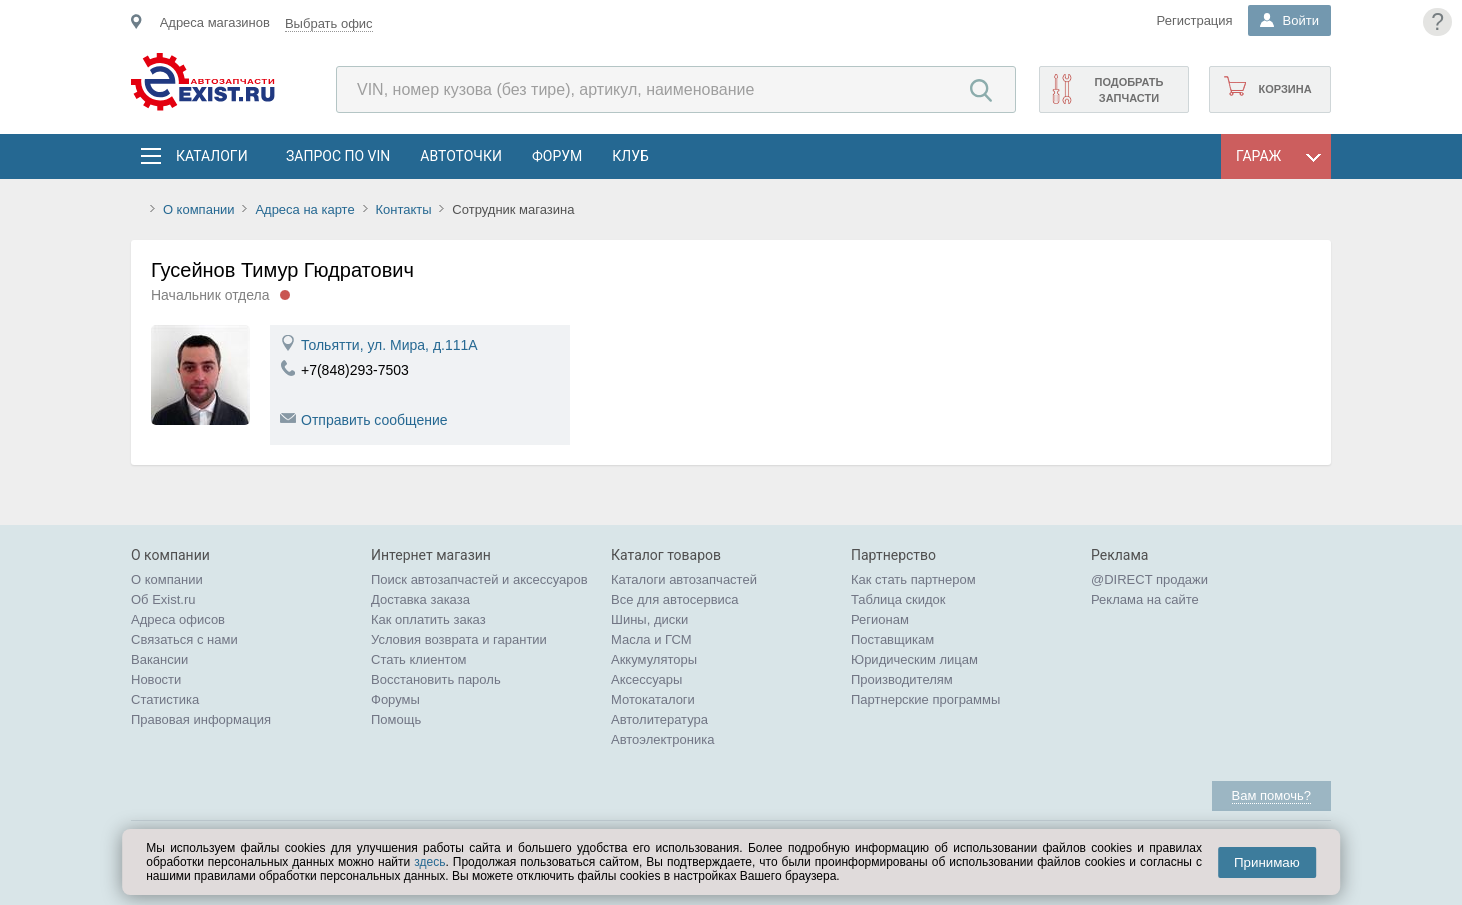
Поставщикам (892, 639)
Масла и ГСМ (651, 639)
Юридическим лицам (914, 659)
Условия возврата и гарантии (459, 639)
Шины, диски (649, 619)
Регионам (880, 619)
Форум (557, 156)
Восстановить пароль (436, 679)
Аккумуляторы (654, 659)
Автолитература (659, 719)
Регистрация (1195, 20)
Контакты (403, 209)
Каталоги (211, 156)
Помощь (396, 719)
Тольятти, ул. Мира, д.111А (389, 345)
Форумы (395, 699)
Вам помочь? (1271, 795)
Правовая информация (201, 719)
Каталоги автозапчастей (684, 579)
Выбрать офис (329, 23)
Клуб (630, 156)
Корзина (1284, 89)
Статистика (165, 699)
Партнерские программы (925, 699)
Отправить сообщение (374, 420)
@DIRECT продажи (1149, 579)
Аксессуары (646, 679)
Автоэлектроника (662, 739)
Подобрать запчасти (1128, 90)
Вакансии (159, 659)
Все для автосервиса (675, 599)
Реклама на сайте (1145, 599)
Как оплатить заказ (428, 619)
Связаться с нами (184, 639)
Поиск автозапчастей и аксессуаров (479, 579)
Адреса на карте (304, 209)
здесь (429, 862)
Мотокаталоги (653, 699)
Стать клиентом (419, 659)
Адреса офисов (178, 619)
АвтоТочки (461, 156)
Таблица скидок (898, 599)
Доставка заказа (420, 599)
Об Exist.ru (163, 599)
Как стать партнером (913, 579)
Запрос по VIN (338, 156)
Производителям (902, 679)
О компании (199, 209)
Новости (156, 679)
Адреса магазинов (215, 22)
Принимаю (1267, 862)
